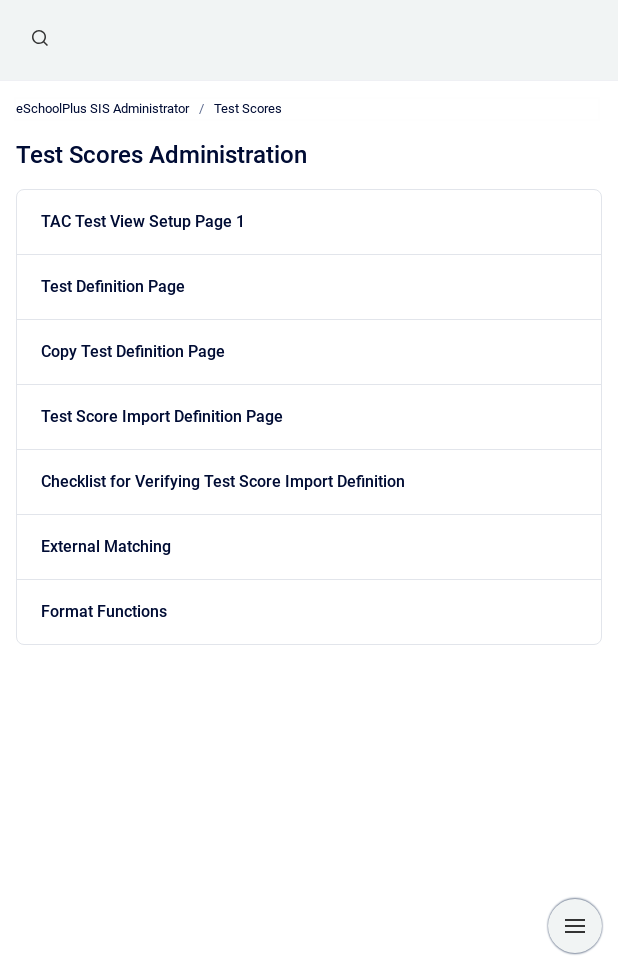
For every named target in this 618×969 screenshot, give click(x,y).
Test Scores (248, 108)
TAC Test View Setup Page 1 (143, 221)
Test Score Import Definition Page (162, 416)
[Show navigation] (575, 926)
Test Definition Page (113, 286)
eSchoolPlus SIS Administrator (102, 108)
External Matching (106, 546)
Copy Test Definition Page (133, 351)
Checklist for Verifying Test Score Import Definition (223, 481)
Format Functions (104, 611)
